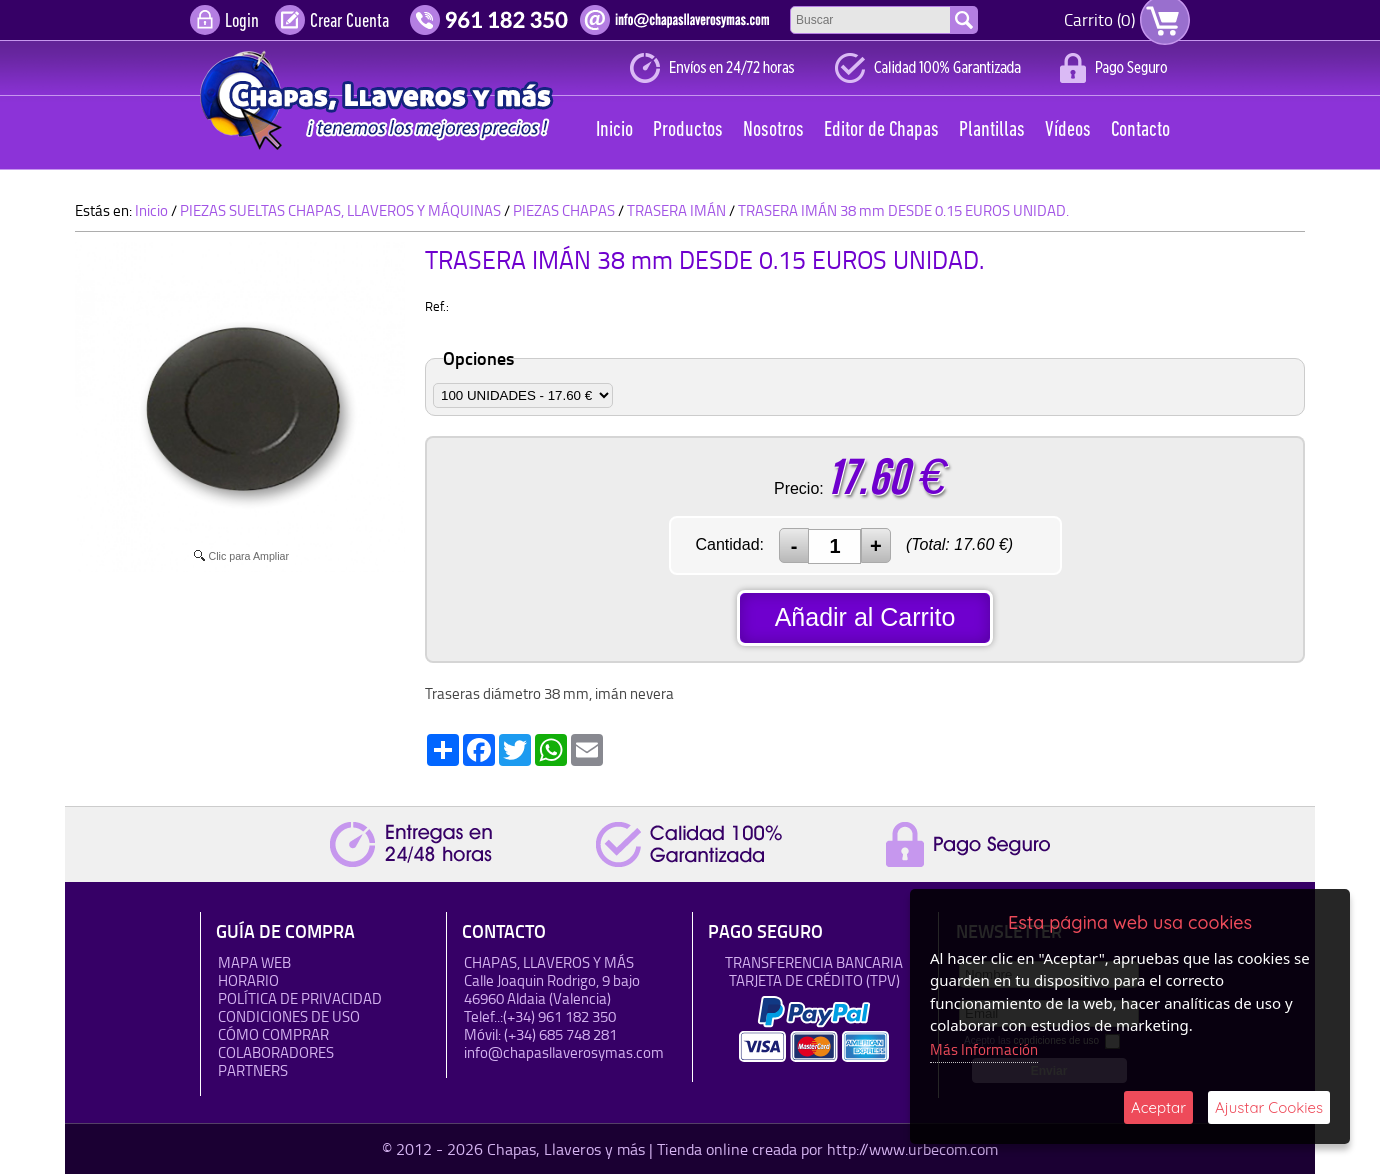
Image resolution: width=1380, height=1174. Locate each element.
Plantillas (992, 130)
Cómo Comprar (273, 1034)
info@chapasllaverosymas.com (564, 1052)
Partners (253, 1070)
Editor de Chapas (881, 130)
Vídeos (1068, 130)
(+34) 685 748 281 (560, 1034)
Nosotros (773, 130)
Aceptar (1158, 1107)
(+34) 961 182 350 (559, 1016)
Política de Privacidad (300, 998)
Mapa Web (254, 962)
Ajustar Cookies (1269, 1107)
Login (242, 22)
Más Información (984, 1049)
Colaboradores (276, 1052)
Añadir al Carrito (865, 617)
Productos (688, 130)
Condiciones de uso (289, 1016)
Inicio (614, 130)
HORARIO (248, 980)
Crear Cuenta (349, 22)
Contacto (1140, 130)
